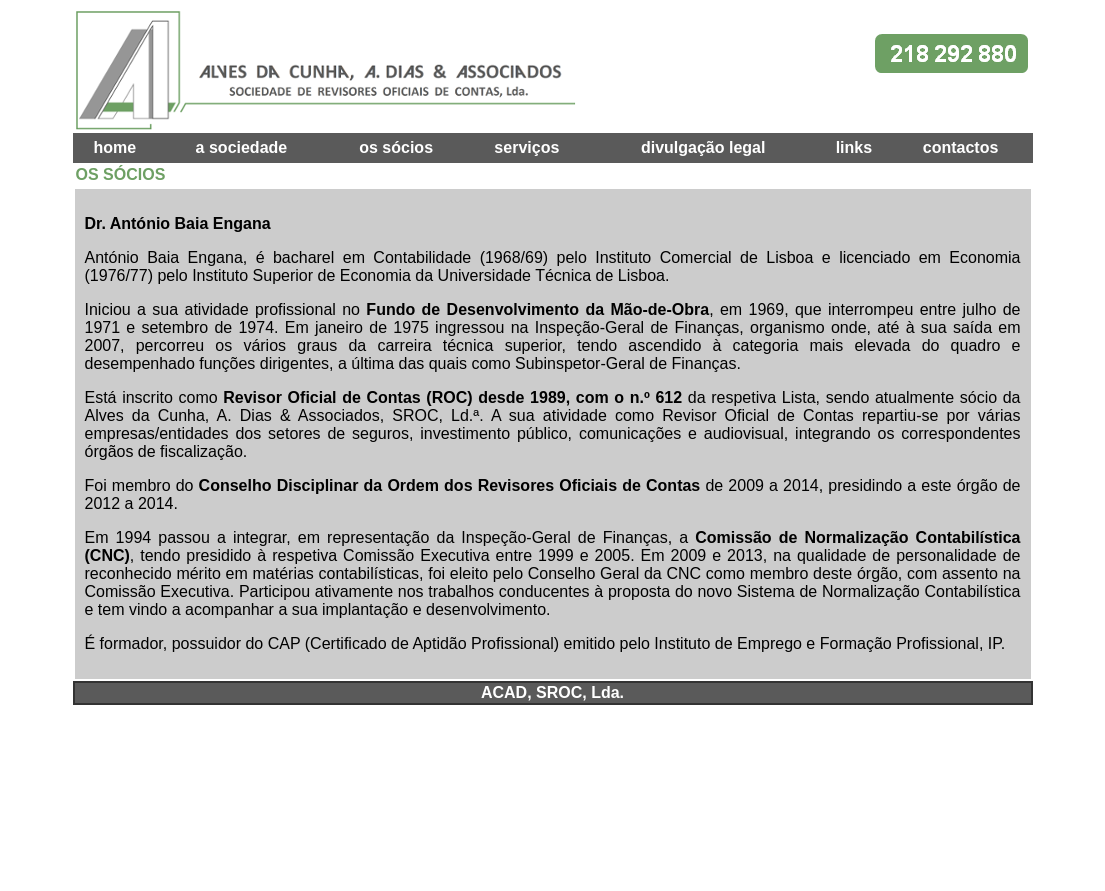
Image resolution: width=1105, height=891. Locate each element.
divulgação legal (703, 147)
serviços (526, 147)
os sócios (396, 147)
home (114, 147)
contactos (961, 147)
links (854, 147)
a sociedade (242, 147)
